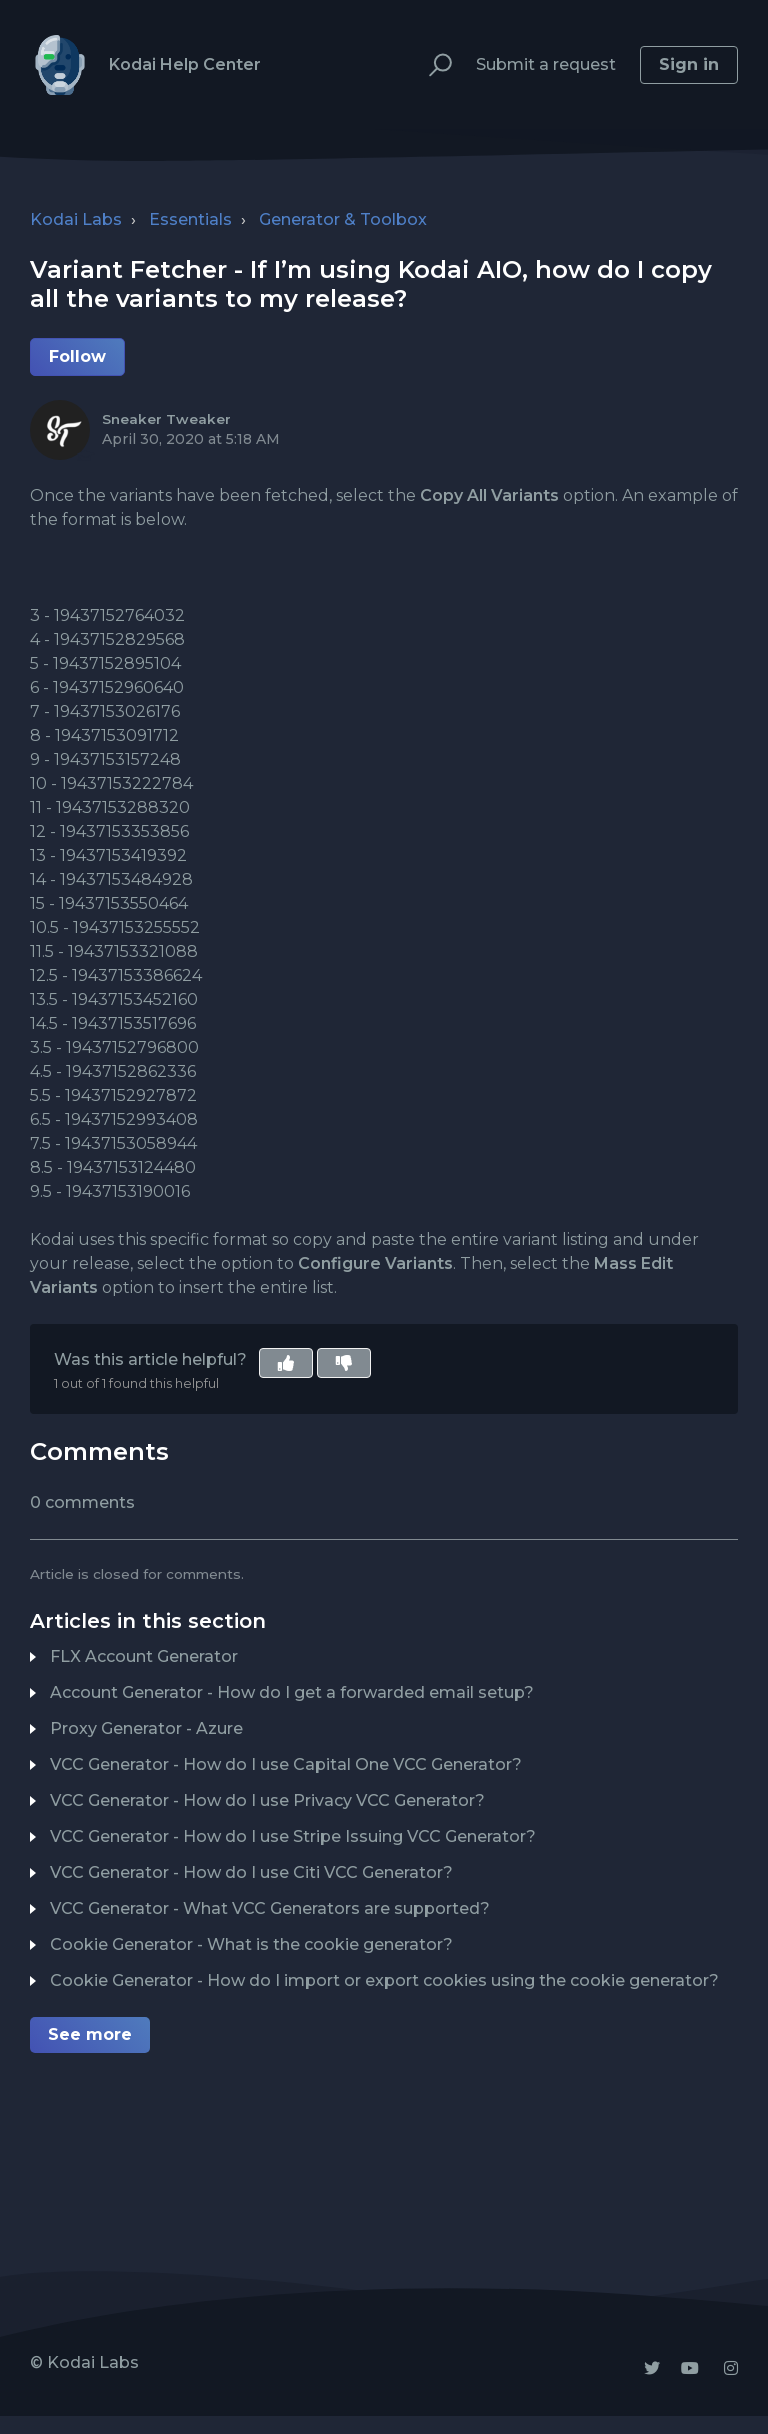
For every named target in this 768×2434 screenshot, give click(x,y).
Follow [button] (77, 356)
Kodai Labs (76, 219)
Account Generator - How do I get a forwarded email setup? (292, 1692)
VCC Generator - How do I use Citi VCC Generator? (251, 1872)
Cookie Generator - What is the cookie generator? (251, 1944)
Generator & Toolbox (343, 219)
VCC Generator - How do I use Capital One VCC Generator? (286, 1764)
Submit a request (546, 64)
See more (90, 2034)
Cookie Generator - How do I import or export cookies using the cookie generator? (384, 1980)
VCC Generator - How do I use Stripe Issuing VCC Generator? (293, 1836)
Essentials (190, 219)
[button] (431, 65)
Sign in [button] (689, 64)
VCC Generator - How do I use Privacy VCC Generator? (267, 1800)
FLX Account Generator (144, 1656)
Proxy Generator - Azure (146, 1728)
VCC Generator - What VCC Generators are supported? (270, 1908)
